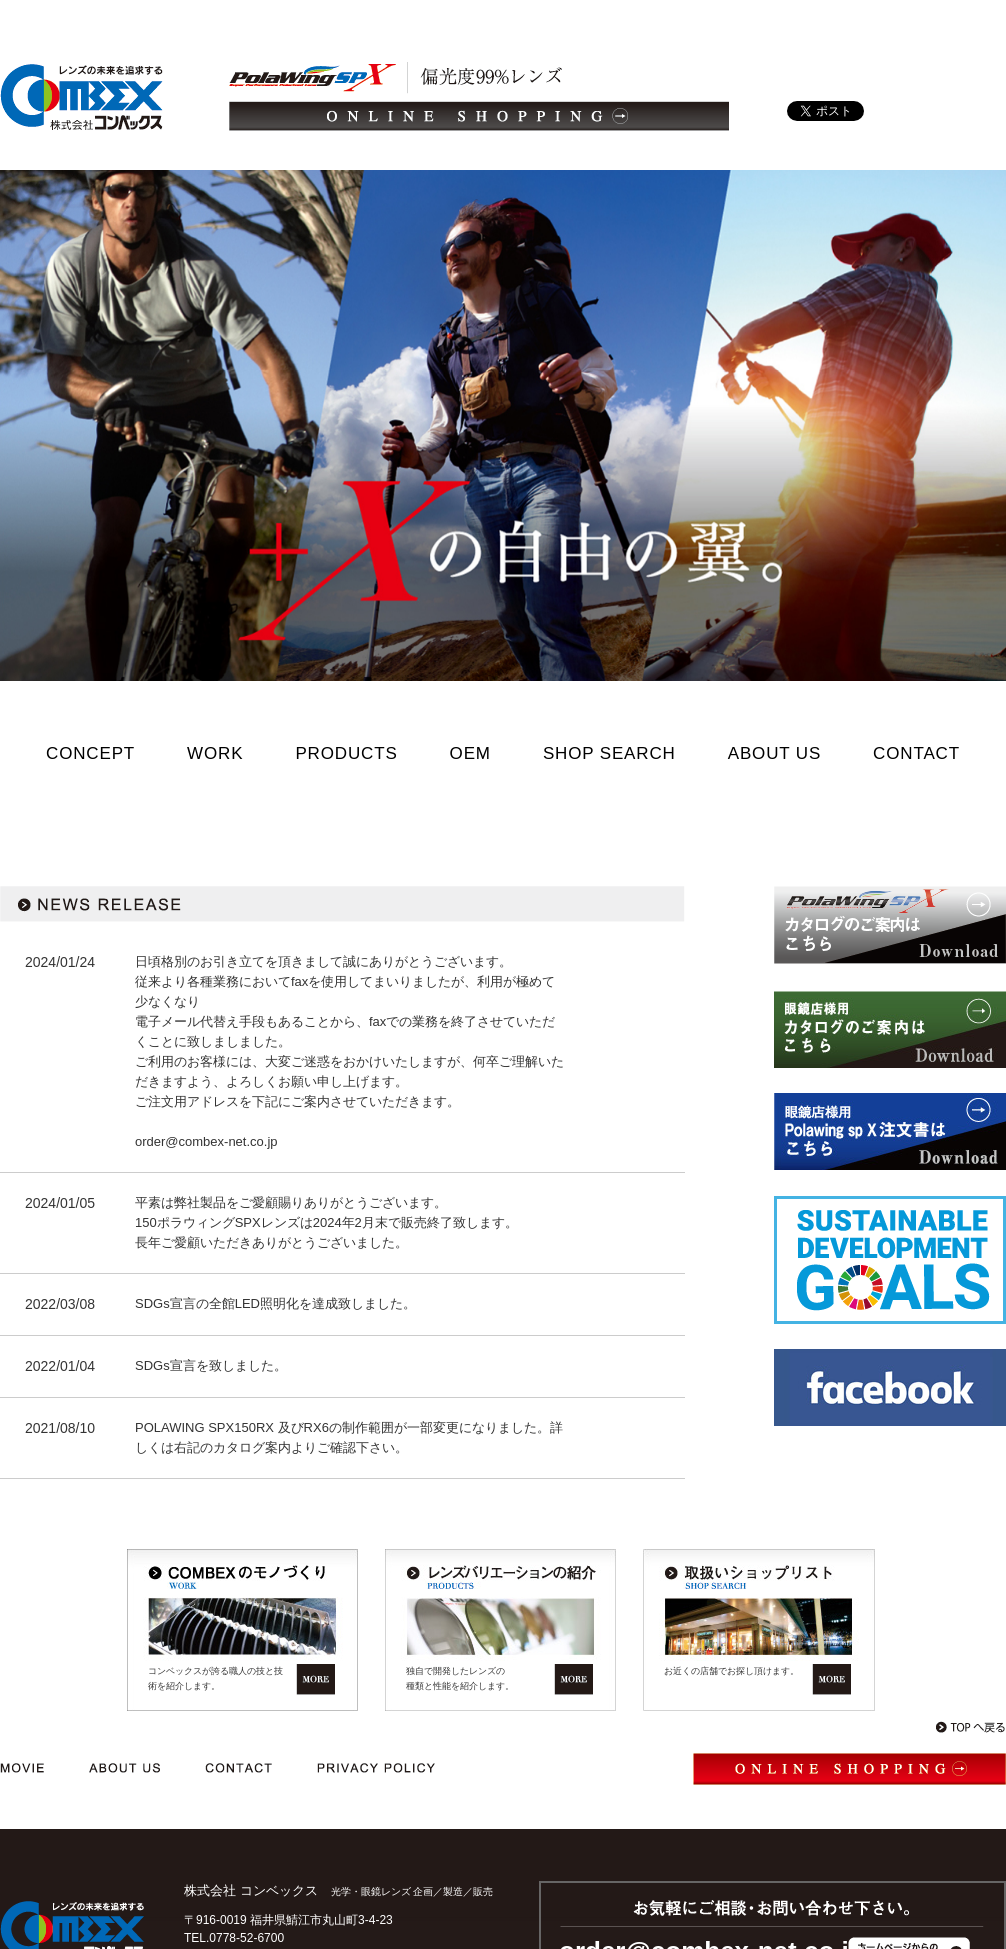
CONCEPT (90, 753)
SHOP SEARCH (609, 753)
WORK (215, 753)
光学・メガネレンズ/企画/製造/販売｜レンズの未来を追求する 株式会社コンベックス (82, 96)
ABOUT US (774, 753)
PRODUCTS (346, 753)
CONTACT (916, 753)
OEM (470, 753)
